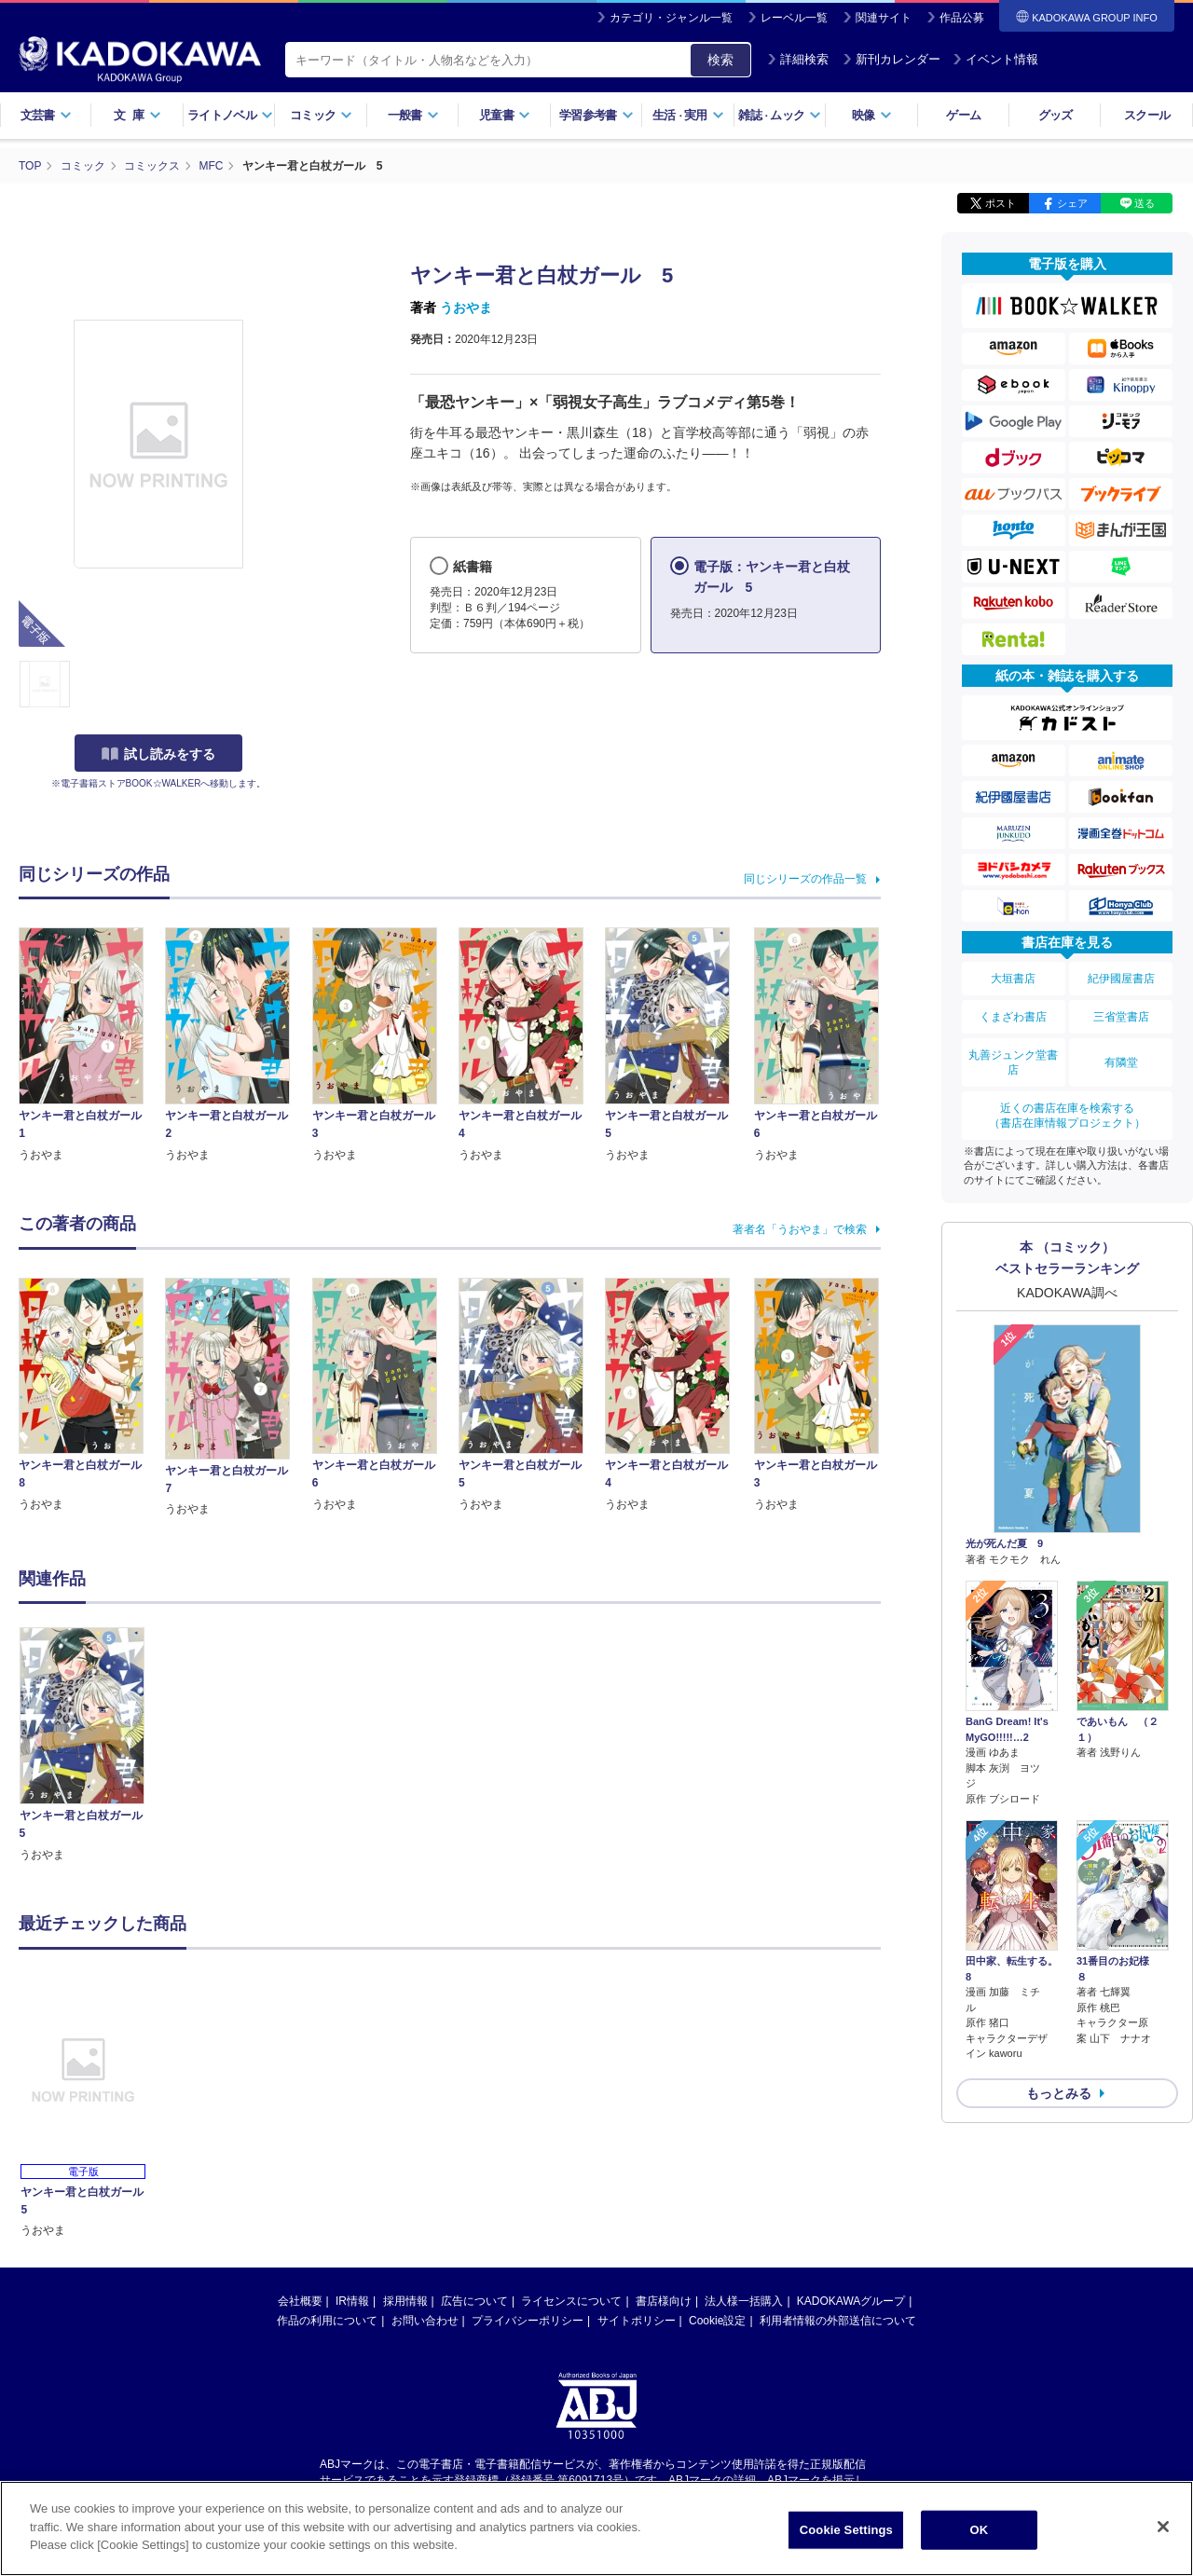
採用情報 (405, 2301)
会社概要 (300, 2301)
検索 (720, 59)
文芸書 (46, 115)
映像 (872, 115)
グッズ (1055, 115)
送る (1144, 203)
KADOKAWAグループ (851, 2301)
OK (978, 2530)
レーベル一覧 (794, 17)
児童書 (504, 115)
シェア (1072, 203)
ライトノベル (230, 115)
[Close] (1163, 2526)
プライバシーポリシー (527, 2320)
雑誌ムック (779, 115)
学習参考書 (596, 115)
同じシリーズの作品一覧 (805, 878)
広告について (474, 2301)
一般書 (413, 115)
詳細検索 (798, 59)
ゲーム (963, 115)
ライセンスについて (571, 2301)
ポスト (1000, 203)
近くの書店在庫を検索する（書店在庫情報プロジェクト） (1067, 1116)
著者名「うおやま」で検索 (800, 1229)
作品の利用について (327, 2320)
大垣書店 (1013, 978)
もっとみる (1058, 2093)
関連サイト (884, 17)
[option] (92, 1745)
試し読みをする (158, 754)
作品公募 (961, 17)
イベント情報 (995, 59)
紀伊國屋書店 (1121, 978)
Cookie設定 (717, 2320)
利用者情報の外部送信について (838, 2320)
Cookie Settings (846, 2530)
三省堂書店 (1121, 1016)
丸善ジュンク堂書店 (1013, 1062)
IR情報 (352, 2301)
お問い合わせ (425, 2320)
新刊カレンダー (891, 59)
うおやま (466, 307)
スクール (1147, 115)
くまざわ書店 (1013, 1016)
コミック (321, 115)
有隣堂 (1121, 1062)
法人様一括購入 (744, 2301)
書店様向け (664, 2301)
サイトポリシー (636, 2320)
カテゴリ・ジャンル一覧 (671, 17)
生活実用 (688, 115)
